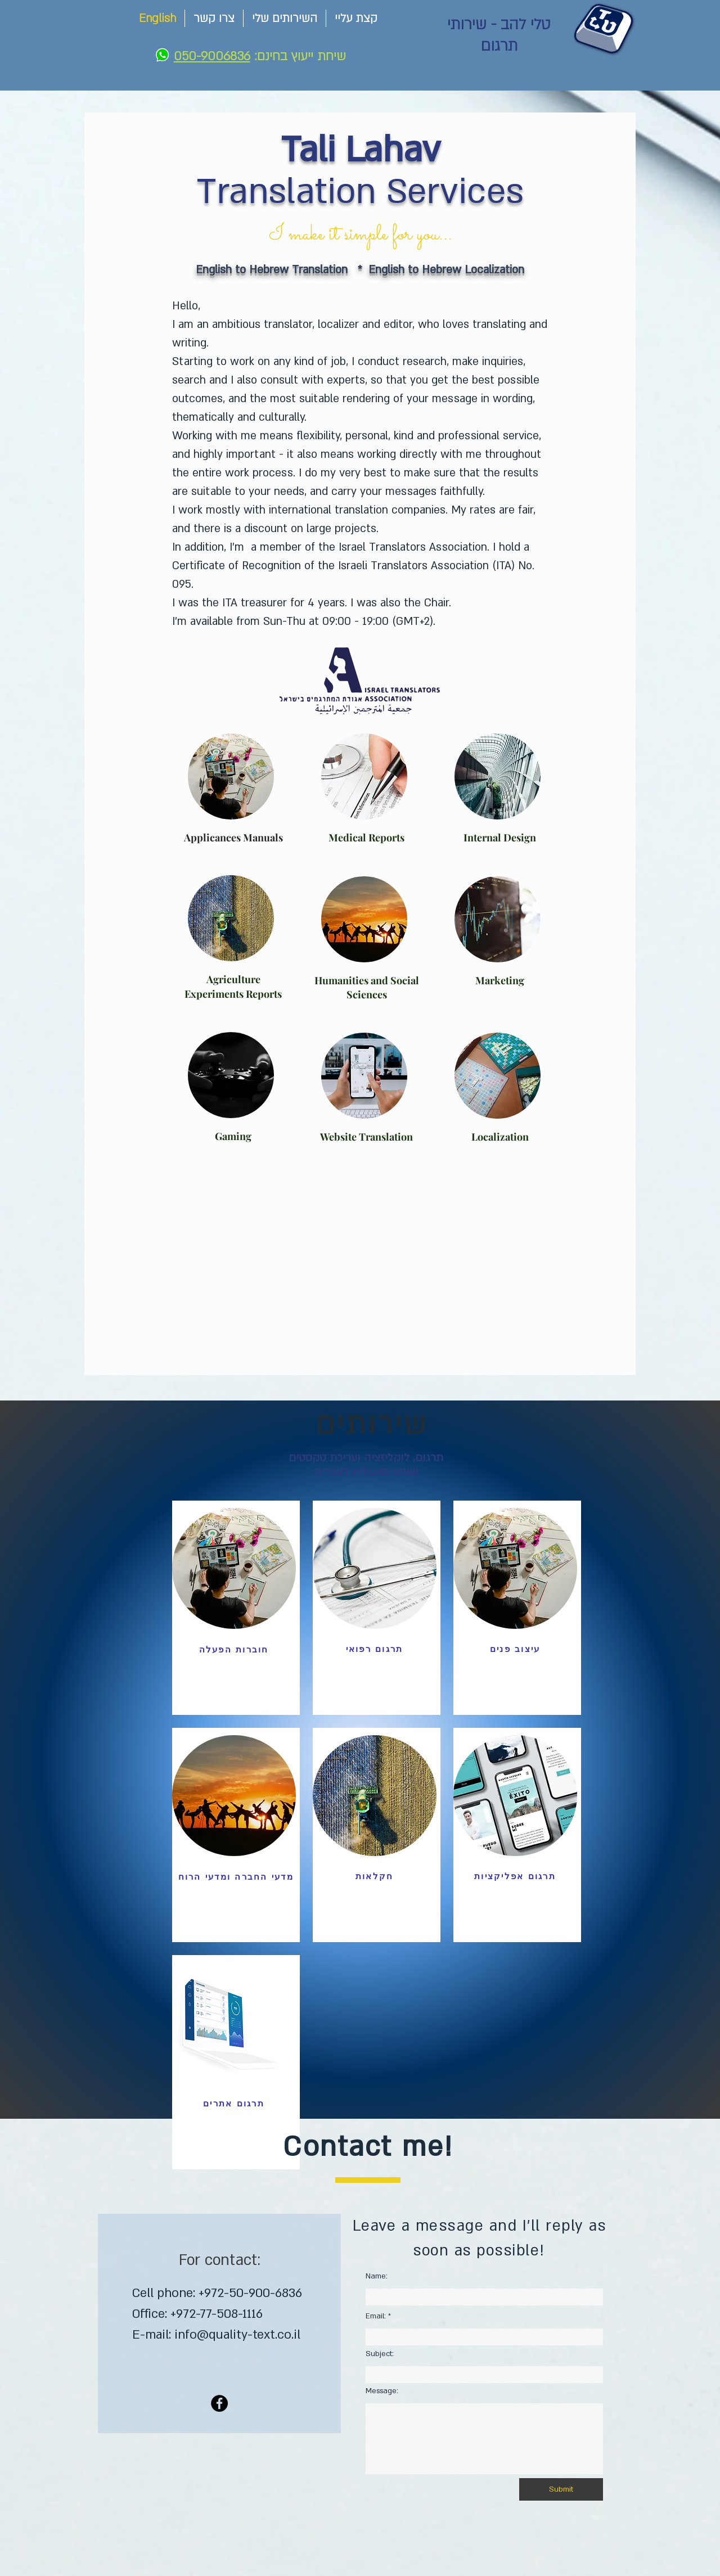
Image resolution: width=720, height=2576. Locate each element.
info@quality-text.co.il (237, 2334)
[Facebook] (219, 2403)
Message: (382, 2391)
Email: (376, 2316)
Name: (377, 2276)
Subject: (380, 2354)
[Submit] (561, 2489)
